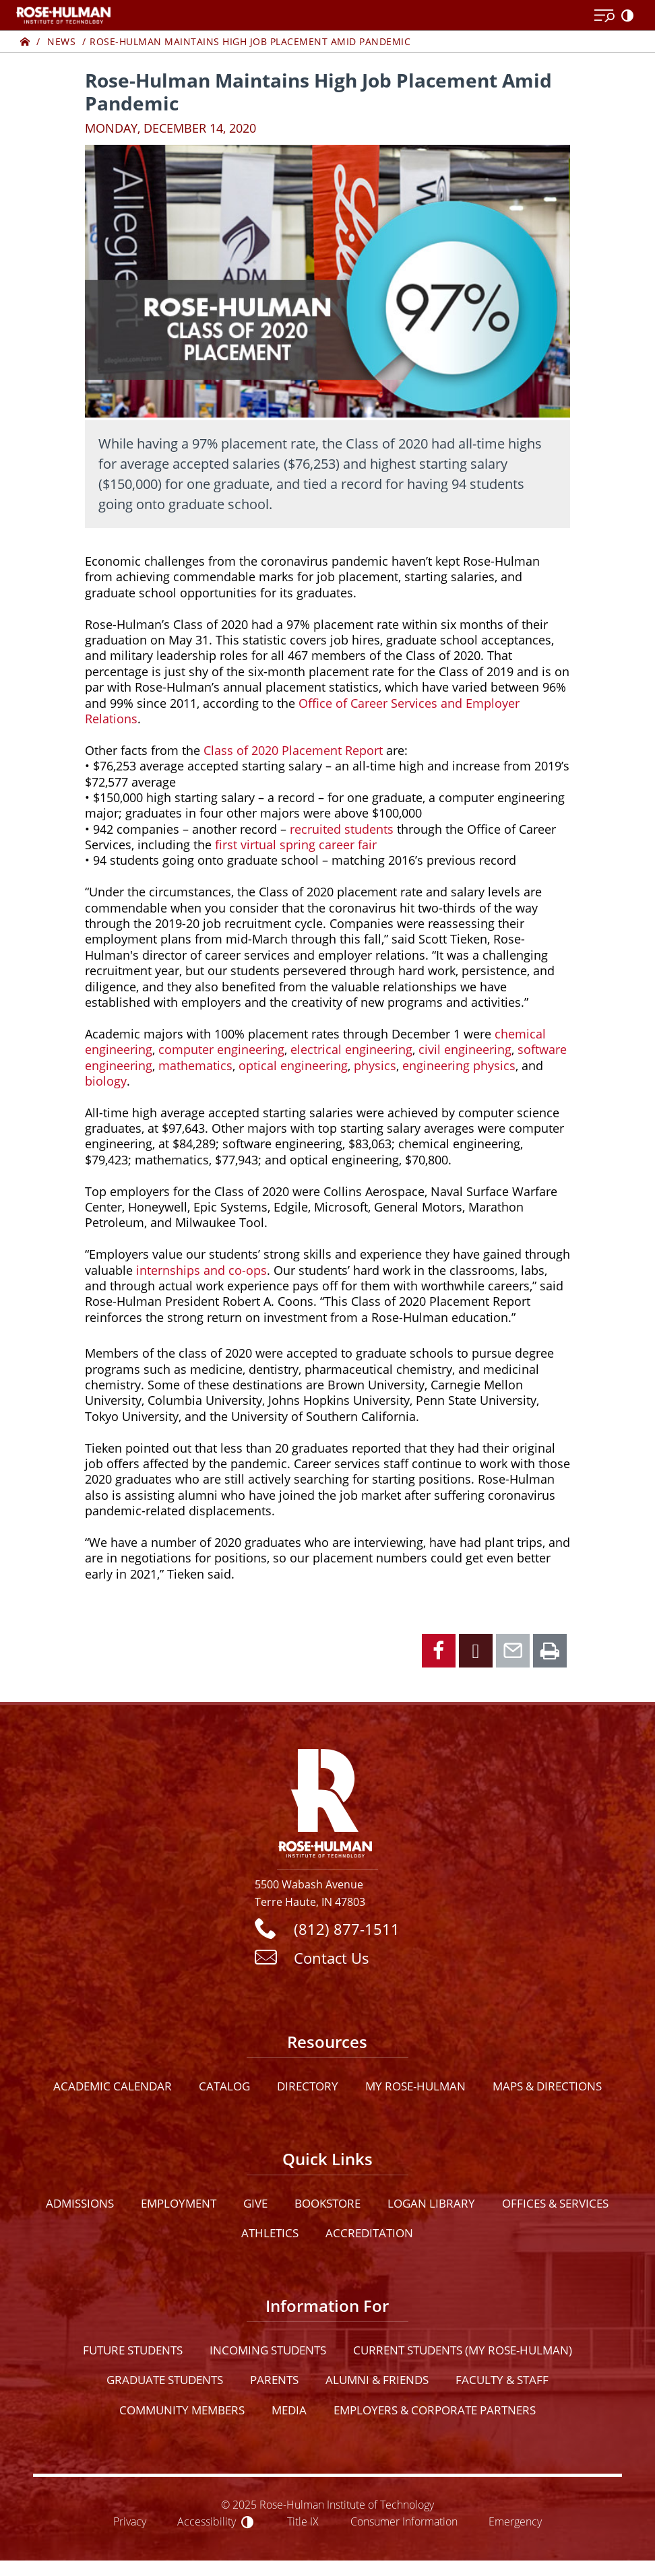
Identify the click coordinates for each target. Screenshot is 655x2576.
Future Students (133, 2350)
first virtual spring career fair (296, 844)
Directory (307, 2086)
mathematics (195, 1065)
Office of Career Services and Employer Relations (302, 711)
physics (375, 1065)
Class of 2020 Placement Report (293, 750)
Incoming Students (268, 2350)
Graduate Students (164, 2379)
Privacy (129, 2521)
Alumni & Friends (377, 2379)
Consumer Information (404, 2521)
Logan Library (431, 2203)
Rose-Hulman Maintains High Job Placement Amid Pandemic (250, 41)
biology (106, 1081)
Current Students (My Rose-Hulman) (462, 2350)
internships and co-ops (201, 1270)
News (61, 41)
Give (255, 2203)
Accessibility (206, 2521)
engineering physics (459, 1065)
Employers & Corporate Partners (435, 2410)
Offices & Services (555, 2203)
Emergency (515, 2521)
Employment (178, 2203)
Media (289, 2410)
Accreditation (369, 2233)
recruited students (342, 829)
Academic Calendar (112, 2086)
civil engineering (464, 1049)
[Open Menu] (604, 16)
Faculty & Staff (502, 2379)
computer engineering (221, 1049)
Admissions (80, 2203)
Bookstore (327, 2203)
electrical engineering (351, 1049)
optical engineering (293, 1065)
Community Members (182, 2410)
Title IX (303, 2521)
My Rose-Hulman (415, 2086)
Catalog (224, 2086)
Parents (274, 2379)
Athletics (270, 2233)
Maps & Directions (547, 2086)
